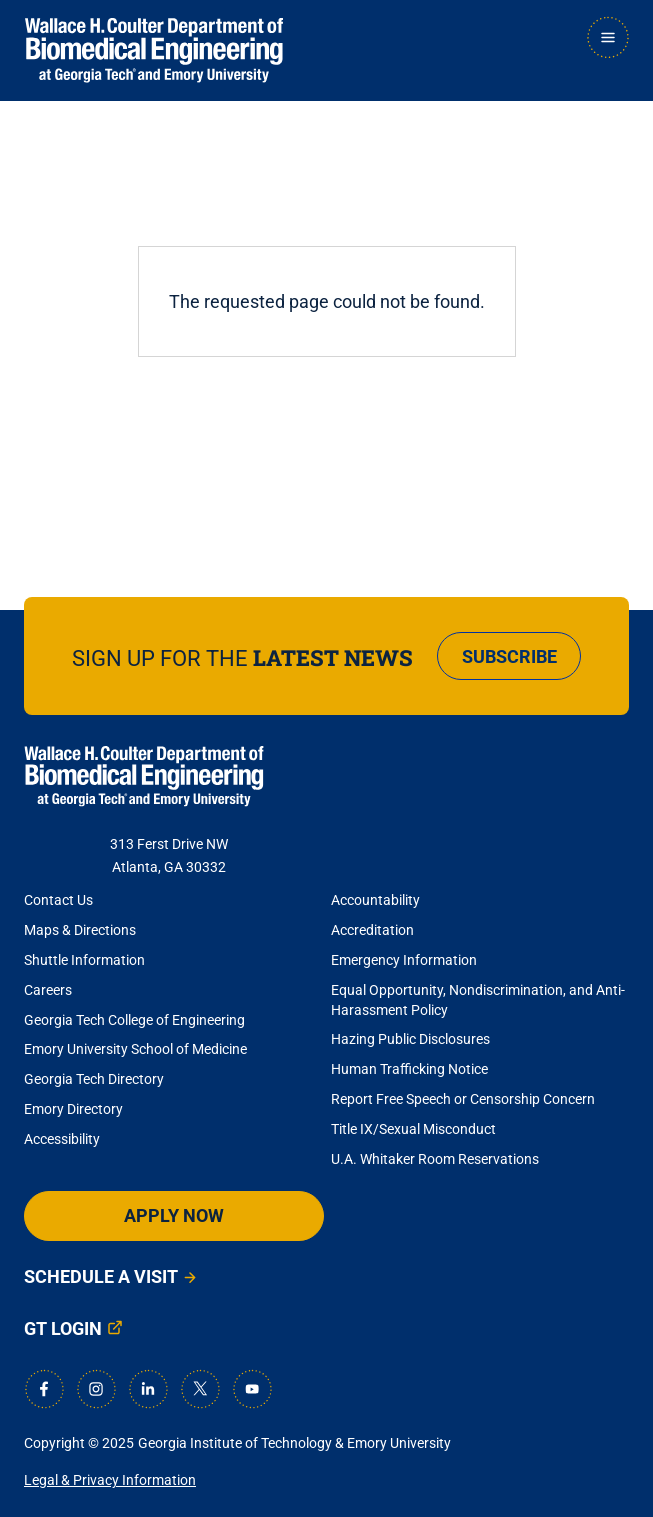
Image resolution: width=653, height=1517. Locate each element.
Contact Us (58, 900)
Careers (48, 990)
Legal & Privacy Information (110, 1480)
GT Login (63, 1328)
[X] (200, 1389)
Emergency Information (404, 960)
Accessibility (62, 1139)
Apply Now (174, 1215)
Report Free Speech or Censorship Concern (463, 1099)
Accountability (375, 900)
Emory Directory (73, 1109)
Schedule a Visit (101, 1276)
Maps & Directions (80, 930)
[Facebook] (44, 1389)
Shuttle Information (84, 960)
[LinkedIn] (148, 1389)
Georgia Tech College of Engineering (134, 1020)
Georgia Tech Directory (94, 1079)
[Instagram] (96, 1389)
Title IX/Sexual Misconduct (413, 1129)
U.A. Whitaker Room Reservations (435, 1159)
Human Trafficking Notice (409, 1069)
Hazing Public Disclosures (410, 1039)
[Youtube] (252, 1389)
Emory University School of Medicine (137, 1049)
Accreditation (372, 930)
